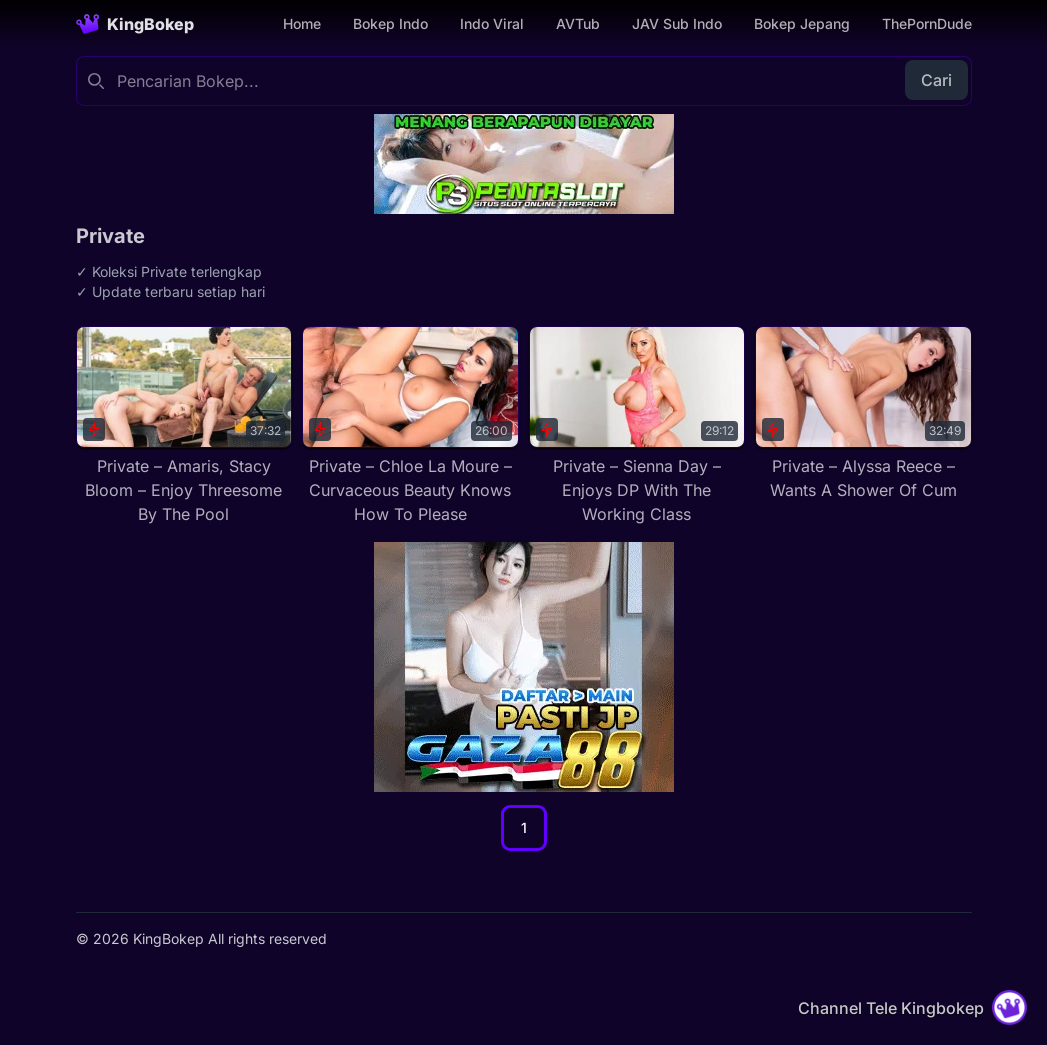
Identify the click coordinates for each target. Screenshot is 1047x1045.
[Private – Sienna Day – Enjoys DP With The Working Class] (637, 426)
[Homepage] (135, 24)
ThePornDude (927, 23)
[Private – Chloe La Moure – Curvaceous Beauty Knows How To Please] (410, 426)
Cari (936, 80)
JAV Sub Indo (677, 23)
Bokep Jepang (802, 23)
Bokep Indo (390, 23)
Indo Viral (492, 23)
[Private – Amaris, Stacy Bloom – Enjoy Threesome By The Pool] (184, 426)
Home (302, 23)
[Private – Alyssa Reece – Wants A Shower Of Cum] (863, 414)
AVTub (578, 23)
